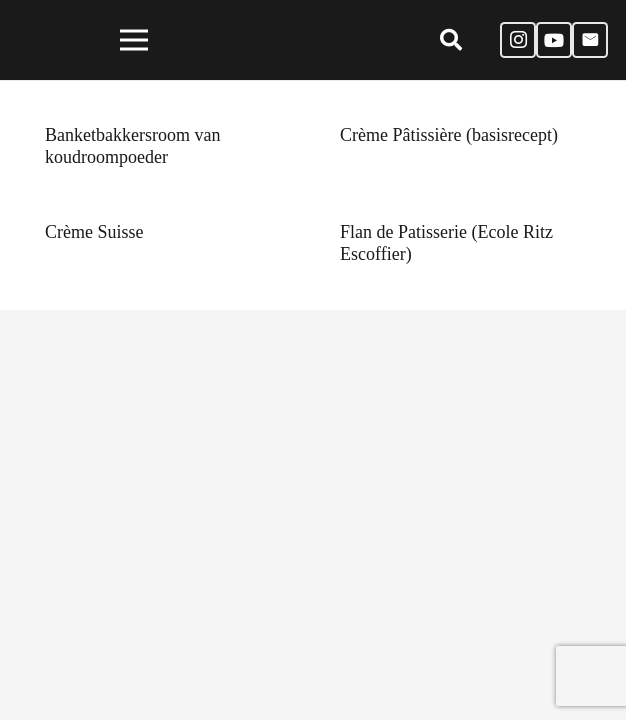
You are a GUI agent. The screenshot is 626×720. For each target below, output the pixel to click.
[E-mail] (590, 40)
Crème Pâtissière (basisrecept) (449, 135)
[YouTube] (554, 40)
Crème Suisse (94, 232)
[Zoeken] (450, 40)
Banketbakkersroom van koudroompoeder (132, 146)
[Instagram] (518, 40)
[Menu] (134, 40)
